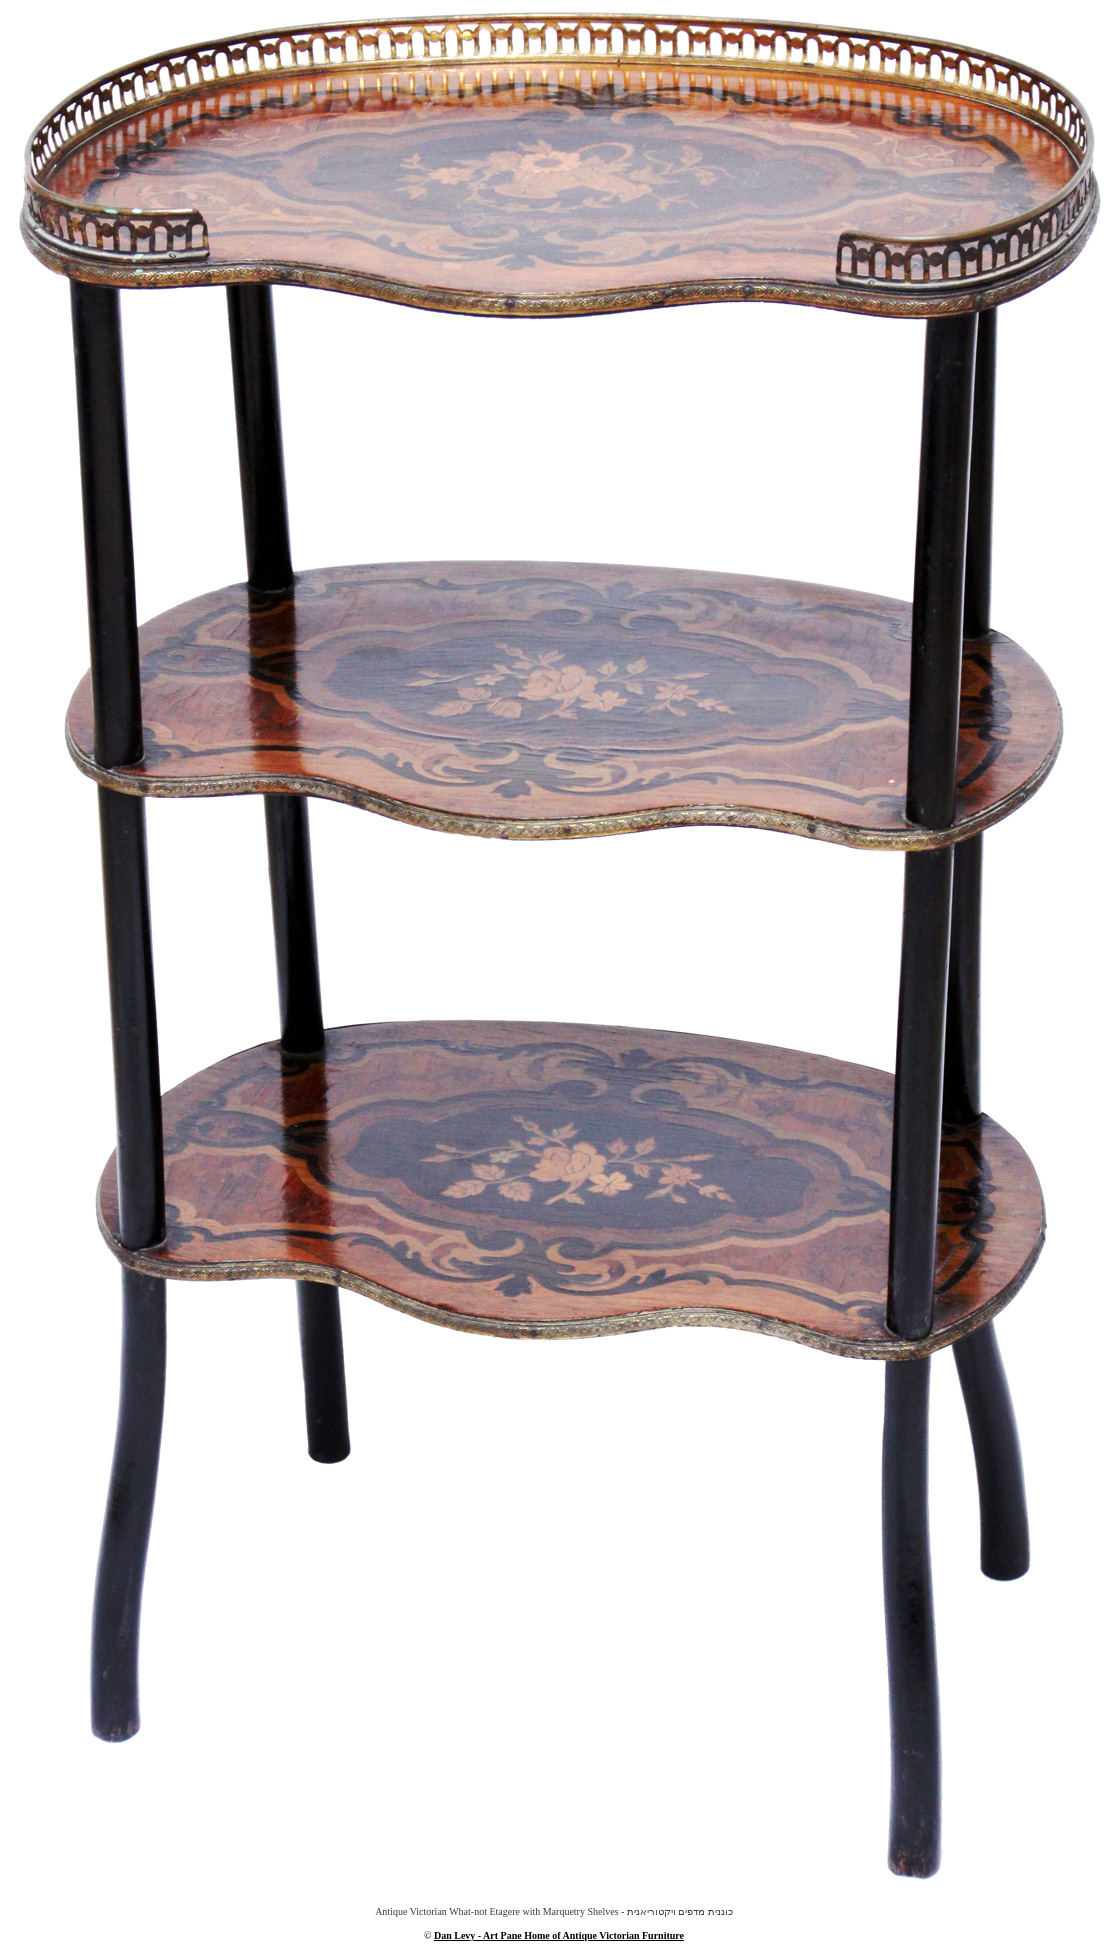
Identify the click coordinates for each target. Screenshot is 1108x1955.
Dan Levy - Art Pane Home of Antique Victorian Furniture (559, 1935)
